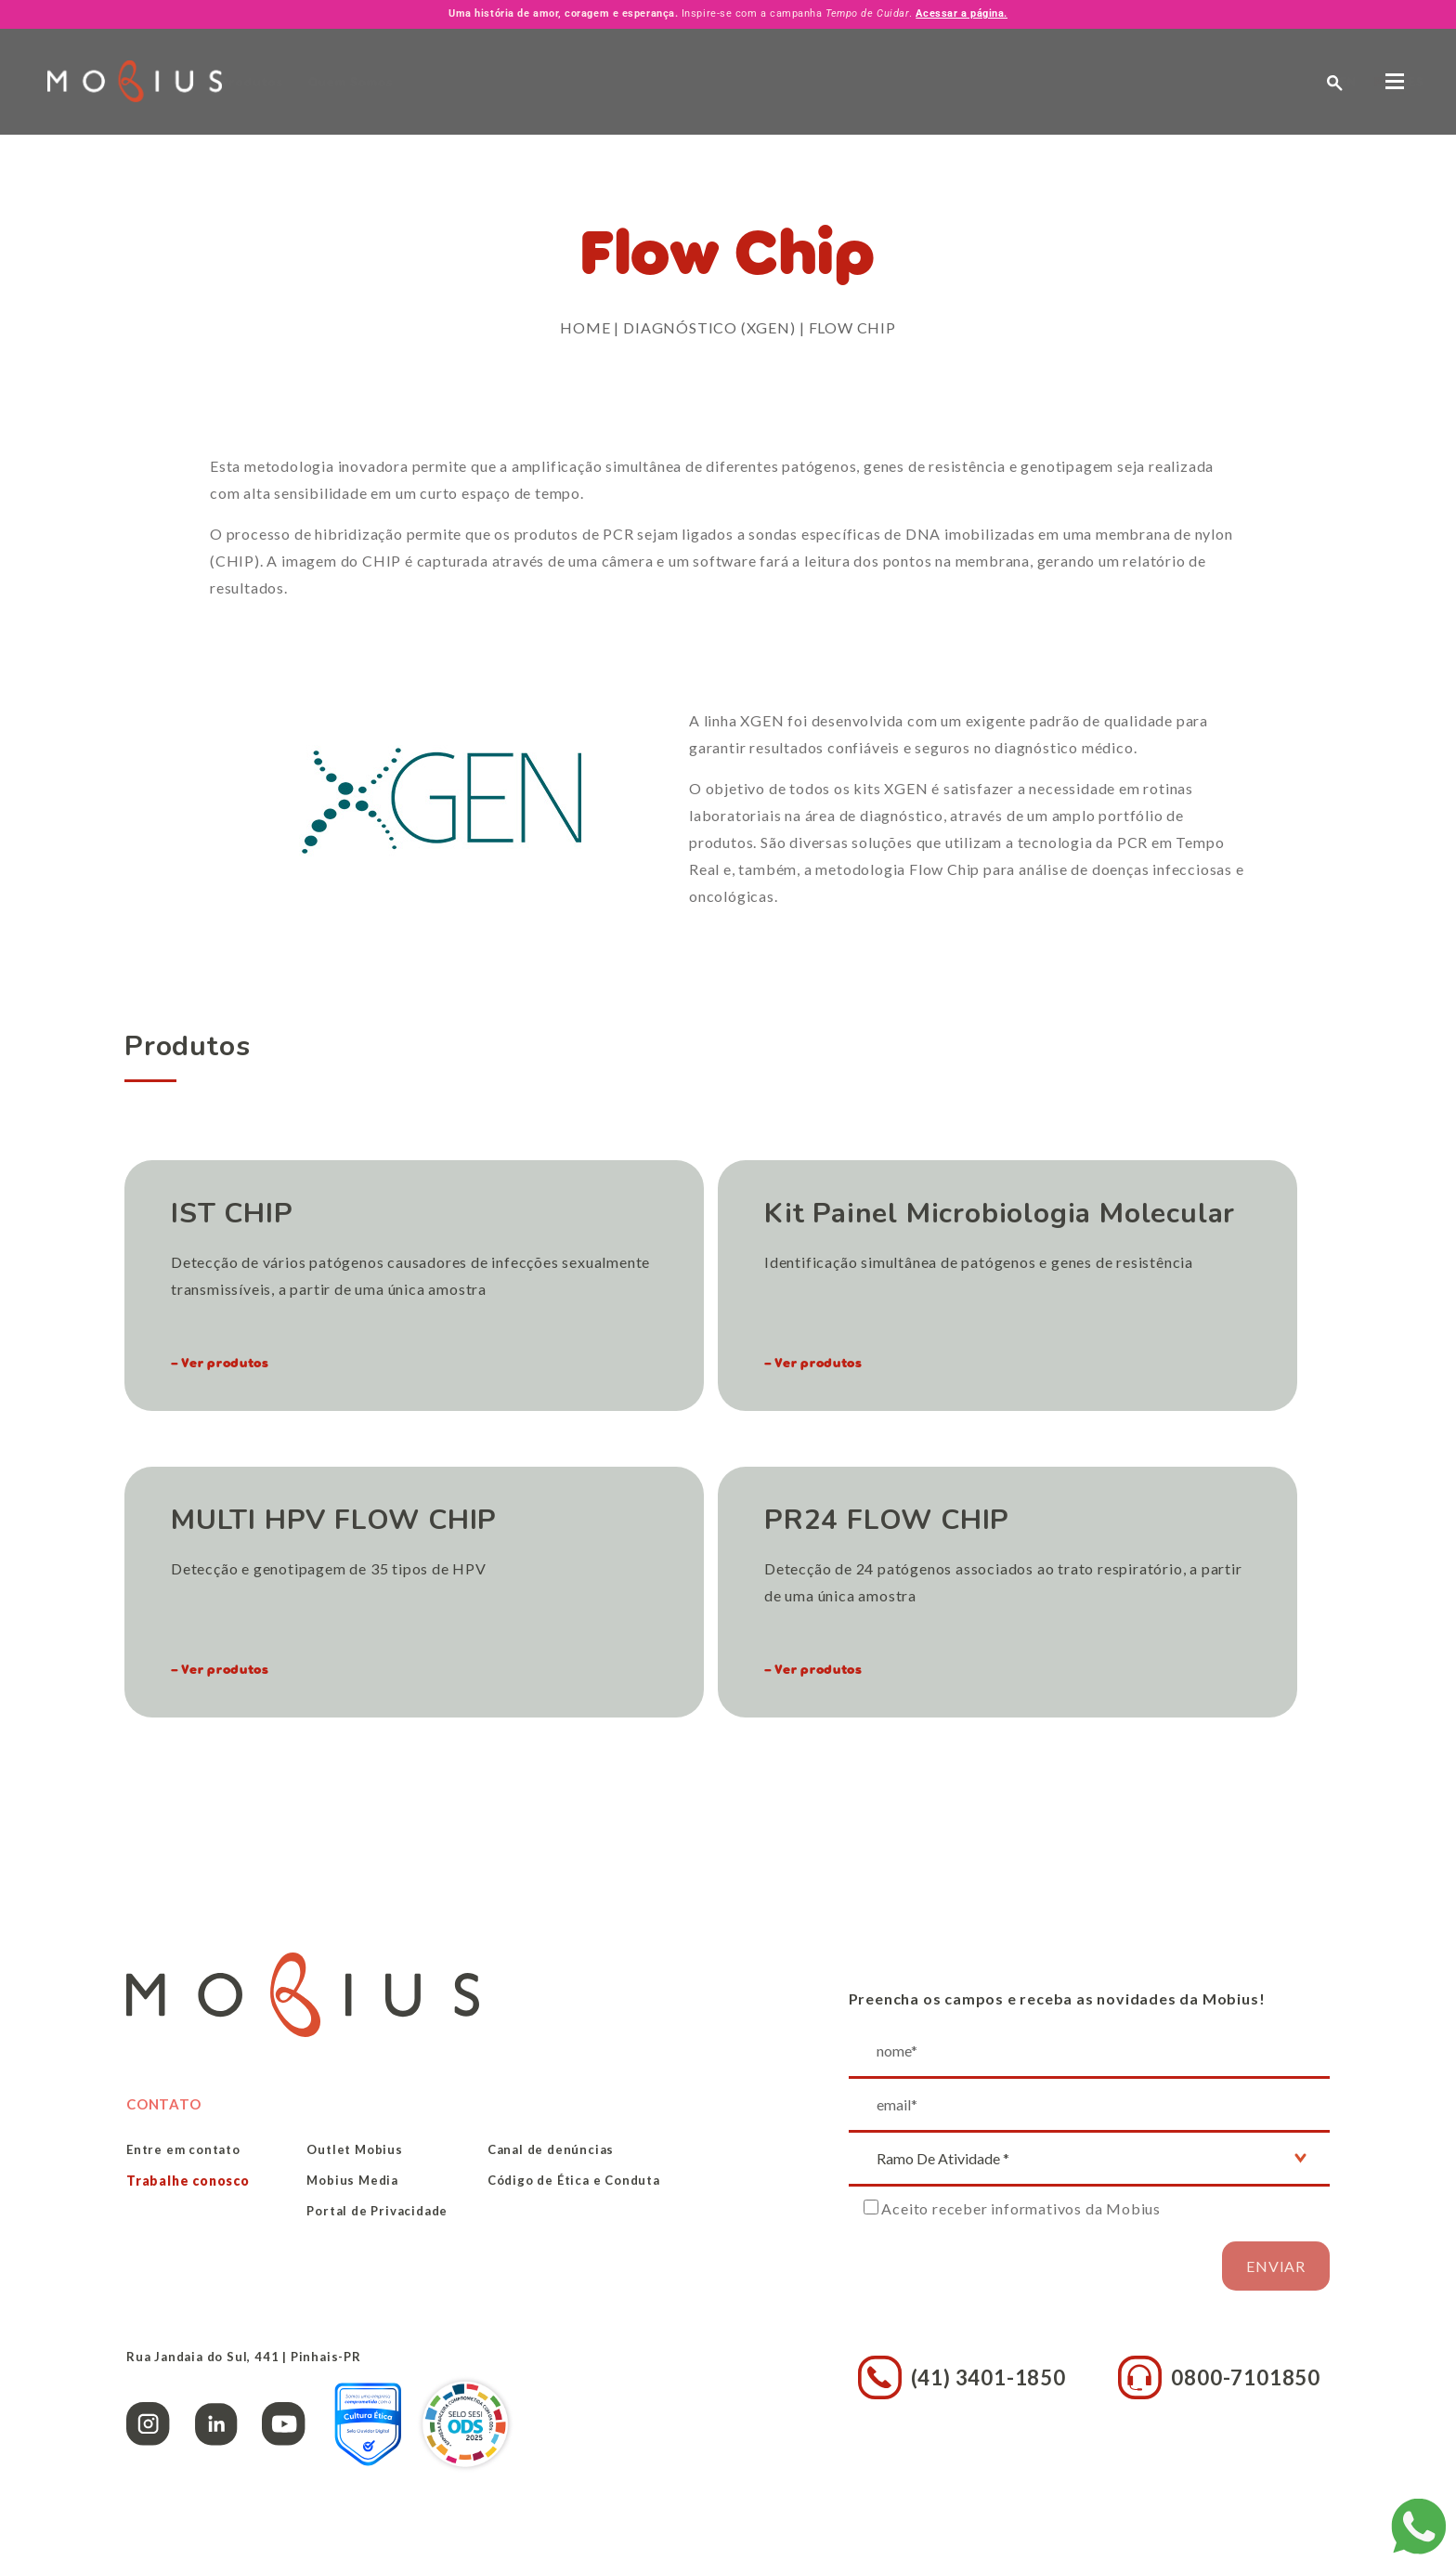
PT (1229, 81)
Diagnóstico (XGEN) (709, 327)
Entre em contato (183, 2149)
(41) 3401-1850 (962, 2377)
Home (585, 327)
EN (1195, 81)
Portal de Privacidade (377, 2210)
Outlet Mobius (354, 2149)
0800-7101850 (1219, 2377)
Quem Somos (435, 81)
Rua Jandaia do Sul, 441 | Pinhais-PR (243, 2356)
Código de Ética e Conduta (574, 2180)
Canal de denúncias (551, 2149)
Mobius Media (352, 2180)
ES (1263, 81)
